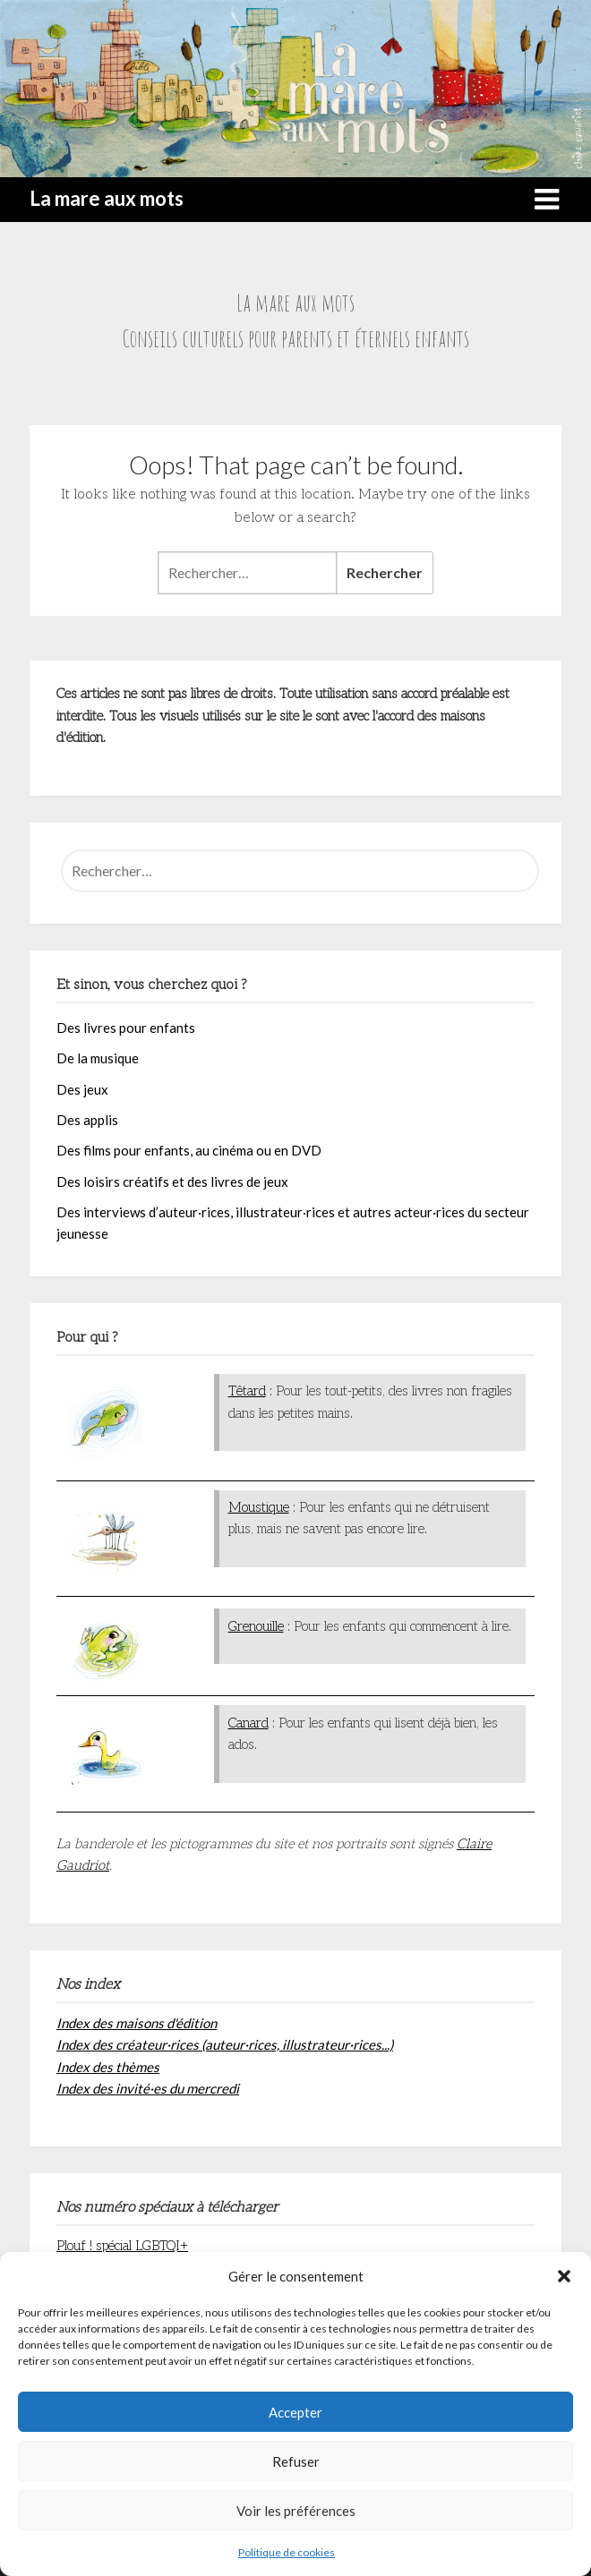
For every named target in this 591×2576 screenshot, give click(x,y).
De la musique (97, 1058)
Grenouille (256, 1626)
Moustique (258, 1507)
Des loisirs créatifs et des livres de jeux (172, 1181)
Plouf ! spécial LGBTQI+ (122, 2246)
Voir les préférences (295, 2511)
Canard (248, 1723)
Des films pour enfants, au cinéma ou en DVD (188, 1150)
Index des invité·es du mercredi (147, 2088)
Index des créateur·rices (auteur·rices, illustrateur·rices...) (224, 2044)
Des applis (87, 1120)
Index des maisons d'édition (136, 2023)
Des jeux (82, 1089)
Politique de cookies (286, 2552)
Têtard (247, 1391)
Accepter (295, 2412)
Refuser (296, 2461)
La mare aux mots (107, 198)
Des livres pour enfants (125, 1027)
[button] (564, 2276)
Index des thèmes (107, 2067)
